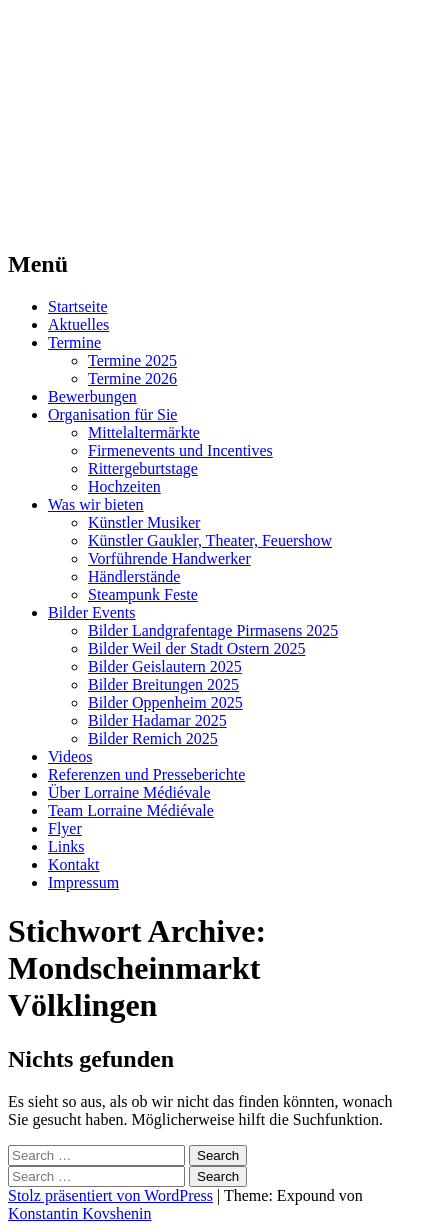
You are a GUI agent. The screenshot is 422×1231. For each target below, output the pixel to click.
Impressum (83, 882)
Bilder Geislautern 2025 (165, 666)
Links (66, 846)
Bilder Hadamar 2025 (157, 720)
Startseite (78, 306)
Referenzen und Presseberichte (146, 774)
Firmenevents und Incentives (180, 450)
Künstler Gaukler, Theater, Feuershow (210, 540)
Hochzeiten (124, 486)
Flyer (65, 828)
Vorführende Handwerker (169, 558)
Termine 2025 (132, 360)
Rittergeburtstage (143, 468)
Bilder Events (92, 612)
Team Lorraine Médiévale (131, 810)
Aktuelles (78, 324)
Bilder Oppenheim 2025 (165, 702)
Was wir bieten (96, 504)
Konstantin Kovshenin (80, 1213)
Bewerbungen (92, 396)
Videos (70, 756)
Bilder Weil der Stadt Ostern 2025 (197, 648)
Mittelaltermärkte (144, 432)
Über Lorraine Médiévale (129, 792)
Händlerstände (134, 576)
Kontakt (74, 864)
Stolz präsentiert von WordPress (110, 1195)
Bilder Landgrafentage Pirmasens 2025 (213, 630)
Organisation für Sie (112, 414)
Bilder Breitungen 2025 (163, 684)
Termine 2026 (132, 378)
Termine (74, 342)
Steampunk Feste (143, 594)
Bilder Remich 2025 (153, 738)
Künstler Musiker (144, 522)
